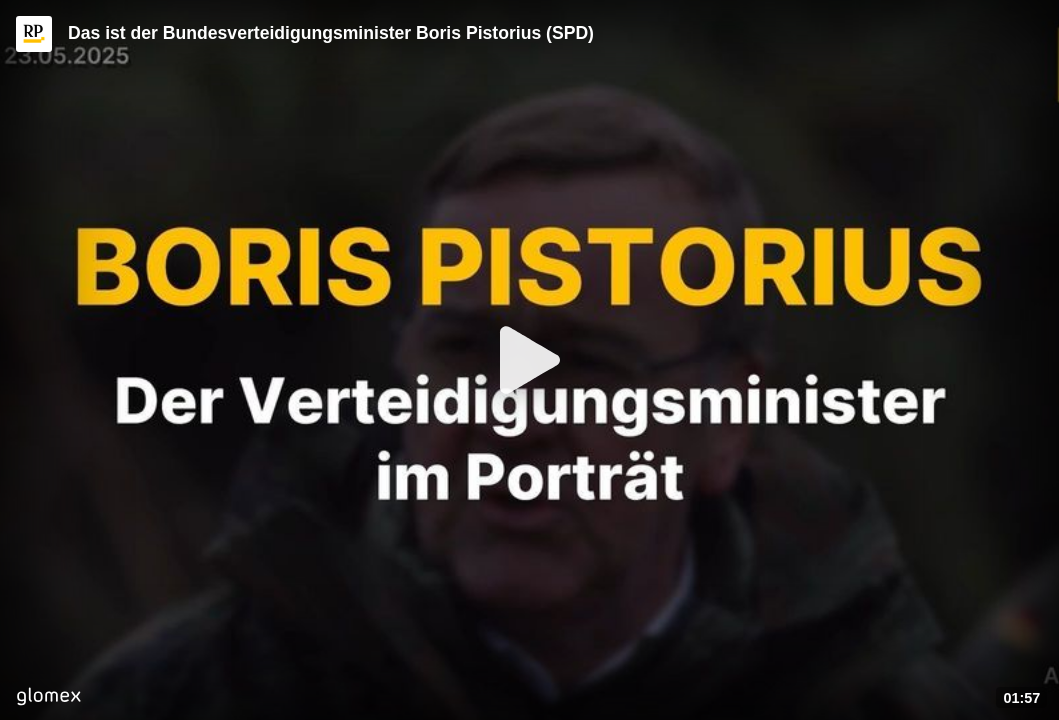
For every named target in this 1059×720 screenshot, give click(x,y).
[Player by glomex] (48, 698)
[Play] (530, 360)
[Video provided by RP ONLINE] (34, 34)
